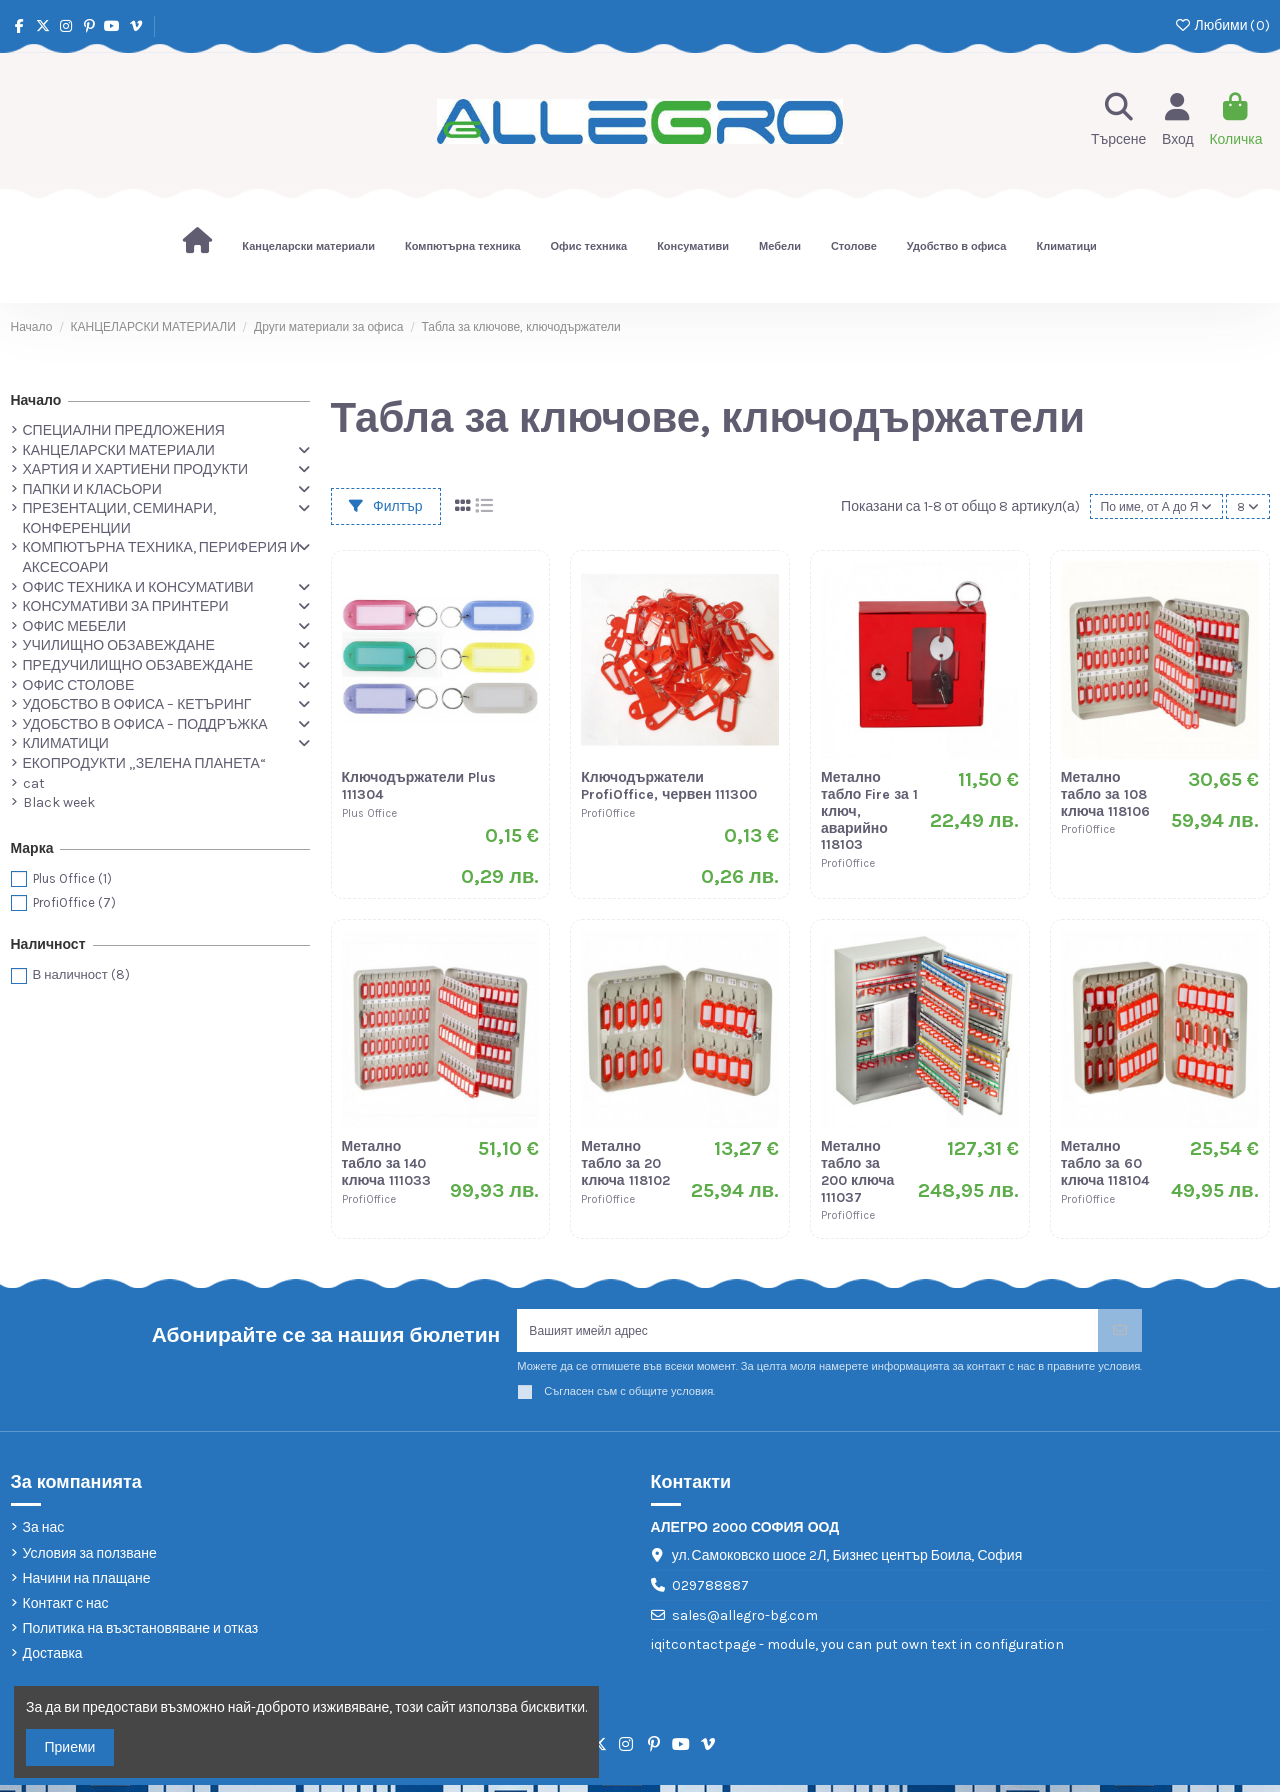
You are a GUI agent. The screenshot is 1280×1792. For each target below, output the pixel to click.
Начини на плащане (87, 1584)
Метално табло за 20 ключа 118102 (625, 1163)
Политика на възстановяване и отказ (141, 1635)
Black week (59, 802)
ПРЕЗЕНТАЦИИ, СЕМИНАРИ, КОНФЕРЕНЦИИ (119, 518)
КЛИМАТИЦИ (66, 743)
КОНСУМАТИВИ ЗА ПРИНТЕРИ (126, 606)
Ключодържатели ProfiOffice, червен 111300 (669, 786)
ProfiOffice (74, 902)
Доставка (53, 1660)
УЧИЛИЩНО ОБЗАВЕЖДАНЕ (119, 645)
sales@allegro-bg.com (745, 1621)
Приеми (70, 1747)
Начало (36, 400)
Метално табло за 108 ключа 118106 (1105, 794)
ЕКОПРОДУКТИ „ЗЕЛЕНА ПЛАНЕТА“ (144, 763)
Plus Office (72, 878)
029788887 (710, 1591)
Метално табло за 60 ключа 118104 (1105, 1163)
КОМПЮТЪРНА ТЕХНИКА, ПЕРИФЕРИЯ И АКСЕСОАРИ (162, 557)
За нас (44, 1534)
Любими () (1221, 25)
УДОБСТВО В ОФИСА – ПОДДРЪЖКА (145, 724)
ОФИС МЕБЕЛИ (74, 626)
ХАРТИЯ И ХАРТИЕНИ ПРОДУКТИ (136, 469)
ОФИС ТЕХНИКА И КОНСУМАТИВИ (138, 587)
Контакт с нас (66, 1610)
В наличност (81, 974)
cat (34, 783)
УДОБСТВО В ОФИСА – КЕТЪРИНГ (137, 704)
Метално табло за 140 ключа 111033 (386, 1163)
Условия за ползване (90, 1559)
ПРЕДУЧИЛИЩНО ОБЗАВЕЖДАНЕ (138, 665)
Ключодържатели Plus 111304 (419, 786)
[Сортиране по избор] (1148, 506)
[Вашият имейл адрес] (808, 1333)
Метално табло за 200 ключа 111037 (857, 1171)
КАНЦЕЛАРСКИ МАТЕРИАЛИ (119, 450)
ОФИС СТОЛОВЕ (79, 685)
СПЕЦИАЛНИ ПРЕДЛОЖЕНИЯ (124, 430)
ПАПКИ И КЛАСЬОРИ (92, 489)
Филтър (386, 506)
